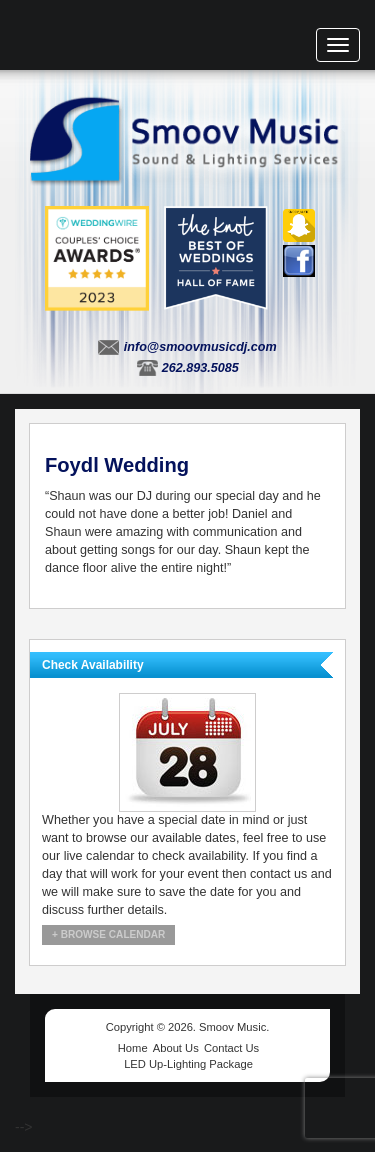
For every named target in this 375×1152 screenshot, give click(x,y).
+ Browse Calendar (108, 934)
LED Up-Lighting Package (188, 1064)
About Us (176, 1048)
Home (133, 1048)
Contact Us (231, 1048)
